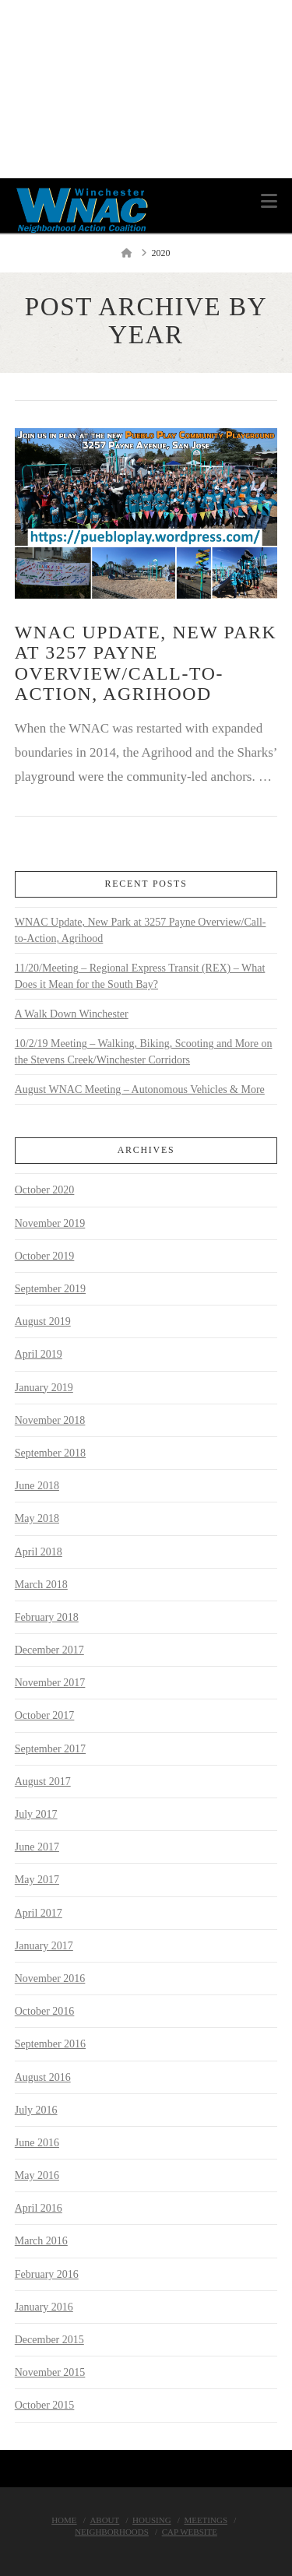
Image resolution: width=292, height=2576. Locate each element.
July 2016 (36, 2110)
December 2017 (49, 1650)
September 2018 (50, 1453)
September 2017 (50, 1749)
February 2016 (47, 2274)
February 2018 (47, 1617)
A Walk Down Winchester (71, 1014)
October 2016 (45, 2011)
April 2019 (38, 1354)
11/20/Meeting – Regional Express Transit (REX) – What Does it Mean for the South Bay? (140, 976)
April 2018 (38, 1552)
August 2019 (43, 1321)
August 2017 (43, 1781)
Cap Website (189, 2531)
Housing (151, 2520)
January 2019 (44, 1387)
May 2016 (37, 2175)
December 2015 (49, 2340)
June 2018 (37, 1486)
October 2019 (45, 1256)
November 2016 (50, 1978)
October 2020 (45, 1190)
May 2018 (37, 1518)
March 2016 (41, 2241)
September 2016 (50, 2044)
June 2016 (37, 2143)
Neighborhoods (112, 2531)
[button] (269, 201)
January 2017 (44, 1946)
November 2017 (50, 1683)
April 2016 (38, 2208)
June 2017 (37, 1847)
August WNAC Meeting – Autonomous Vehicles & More (140, 1089)
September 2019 (50, 1289)
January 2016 (44, 2307)
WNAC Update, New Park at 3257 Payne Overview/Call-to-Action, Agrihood (146, 663)
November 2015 (50, 2372)
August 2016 (43, 2077)
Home (63, 2520)
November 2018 (50, 1420)
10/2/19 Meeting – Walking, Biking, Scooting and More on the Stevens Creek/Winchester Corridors (144, 1052)
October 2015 (45, 2405)
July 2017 (36, 1814)
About (104, 2520)
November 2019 (50, 1223)
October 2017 (45, 1715)
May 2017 (37, 1879)
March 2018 (41, 1584)
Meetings (205, 2520)
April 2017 (38, 1913)
